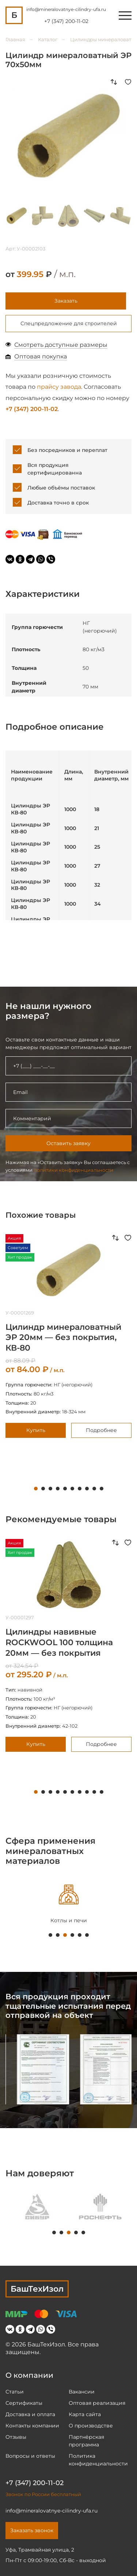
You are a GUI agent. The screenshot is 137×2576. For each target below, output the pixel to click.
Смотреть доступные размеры (60, 344)
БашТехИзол (37, 2289)
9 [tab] (94, 1488)
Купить (35, 1430)
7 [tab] (79, 1488)
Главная (15, 39)
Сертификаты (23, 2403)
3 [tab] (50, 1488)
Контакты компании (32, 2425)
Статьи (14, 2391)
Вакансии (82, 2391)
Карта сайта (85, 2414)
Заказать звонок (31, 2530)
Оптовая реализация (97, 2403)
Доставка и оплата (30, 2414)
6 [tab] (72, 1488)
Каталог (47, 39)
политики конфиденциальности (73, 1170)
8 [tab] (87, 1488)
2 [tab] (43, 1488)
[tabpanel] (37, 2206)
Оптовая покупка (40, 356)
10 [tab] (101, 1488)
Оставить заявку (68, 1143)
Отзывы (15, 2437)
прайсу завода (59, 386)
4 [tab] (58, 1488)
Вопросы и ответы (30, 2456)
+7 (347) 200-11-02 (66, 21)
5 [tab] (65, 1488)
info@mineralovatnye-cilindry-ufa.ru (66, 9)
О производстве (91, 2425)
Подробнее (101, 1430)
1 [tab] (36, 1488)
